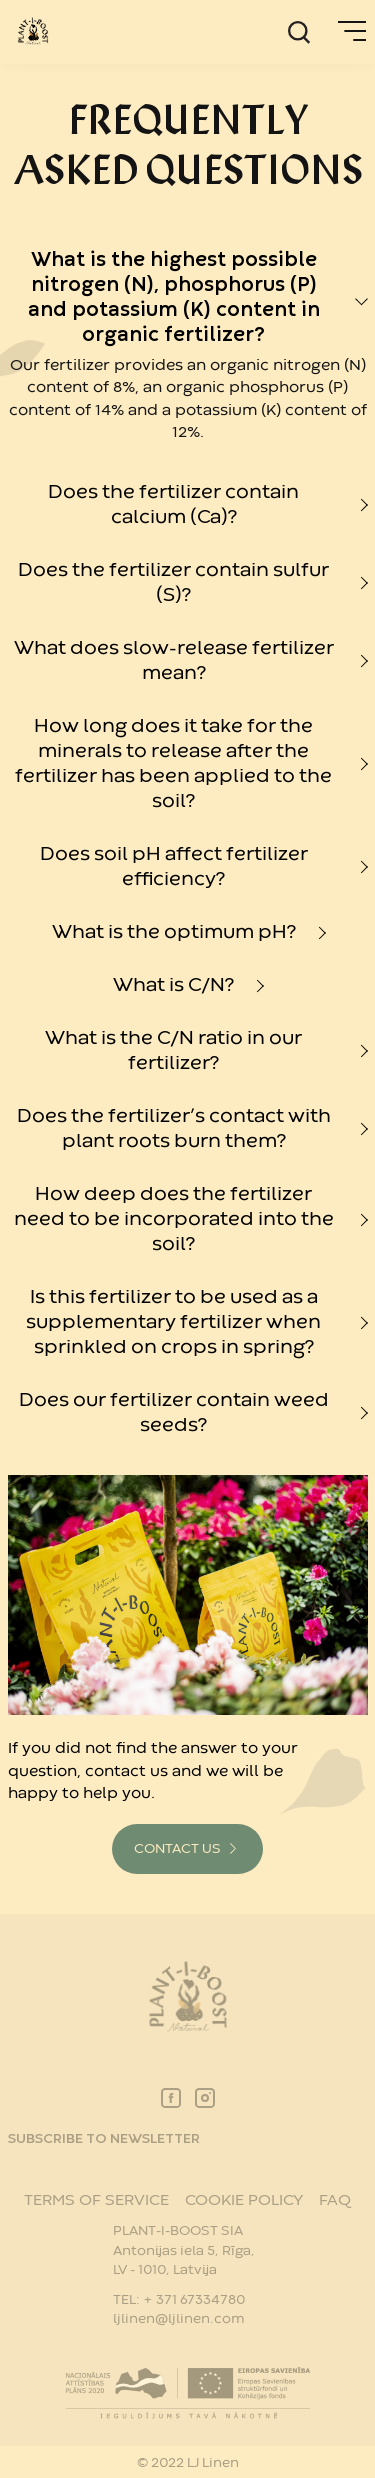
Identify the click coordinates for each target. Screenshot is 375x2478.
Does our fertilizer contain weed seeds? (174, 1413)
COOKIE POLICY (244, 2201)
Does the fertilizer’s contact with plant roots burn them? (174, 1129)
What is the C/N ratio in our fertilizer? (173, 1051)
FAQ (335, 2201)
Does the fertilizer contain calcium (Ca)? (173, 505)
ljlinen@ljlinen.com (178, 2319)
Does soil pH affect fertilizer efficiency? (174, 867)
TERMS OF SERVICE (96, 2201)
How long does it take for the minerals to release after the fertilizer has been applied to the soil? (173, 764)
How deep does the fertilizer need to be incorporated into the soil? (174, 1219)
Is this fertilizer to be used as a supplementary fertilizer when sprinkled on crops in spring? (173, 1322)
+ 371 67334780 (194, 2300)
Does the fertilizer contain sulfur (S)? (173, 583)
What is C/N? (173, 985)
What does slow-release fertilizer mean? (174, 661)
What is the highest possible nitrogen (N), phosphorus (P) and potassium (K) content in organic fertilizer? (174, 298)
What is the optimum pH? (174, 932)
